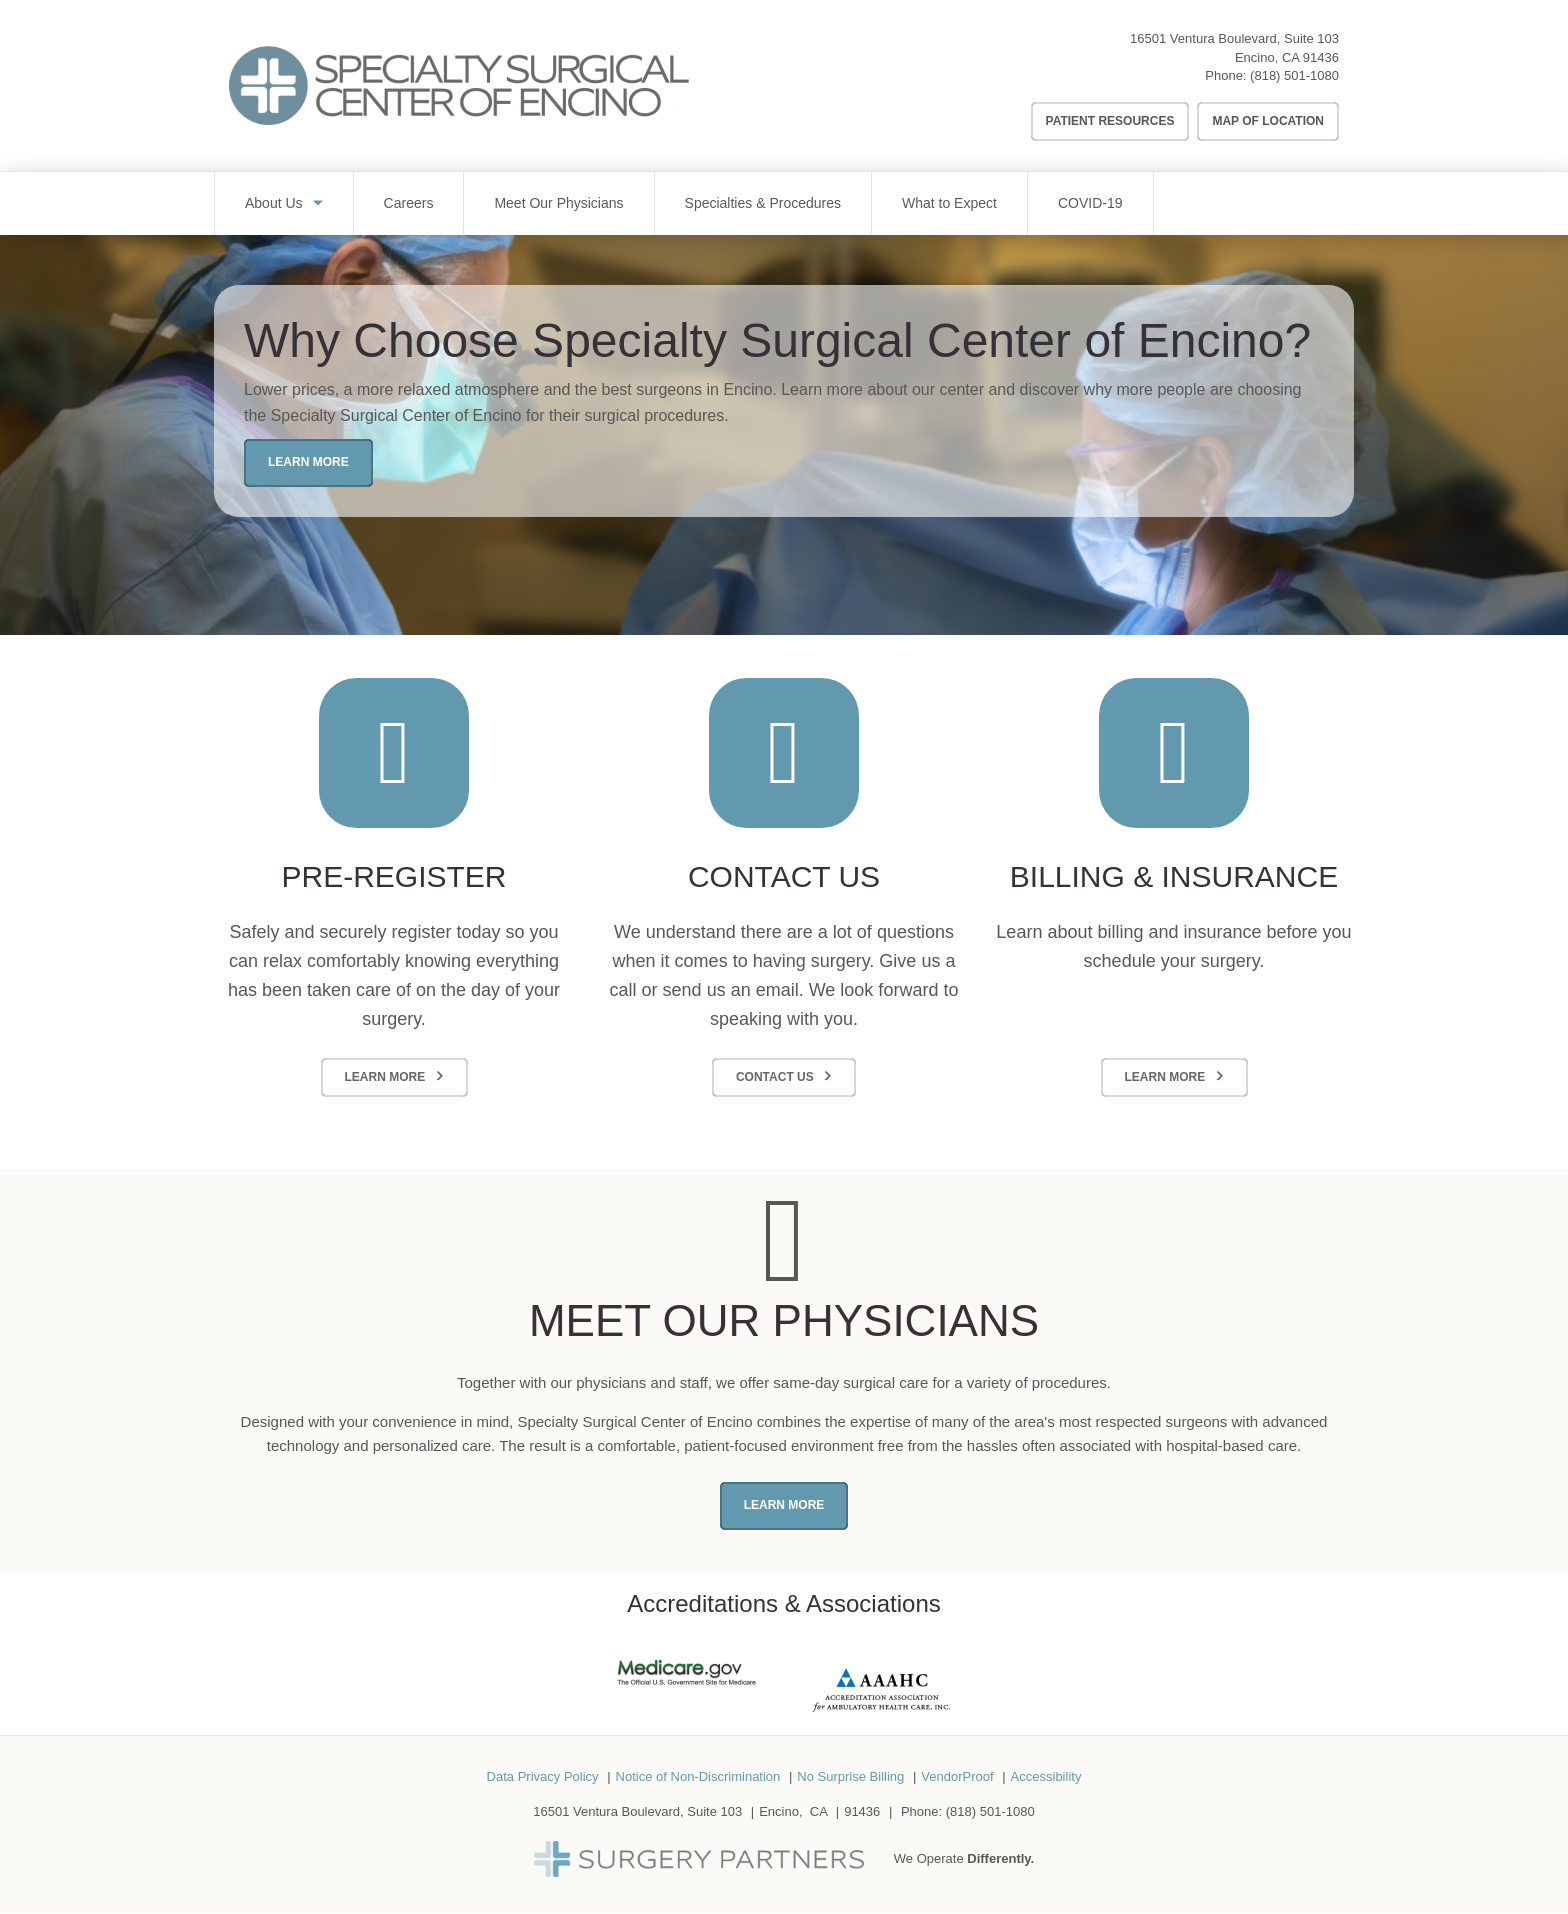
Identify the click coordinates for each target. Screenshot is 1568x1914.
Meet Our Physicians (558, 203)
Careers (409, 203)
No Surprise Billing (850, 1776)
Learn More (308, 462)
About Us (274, 203)
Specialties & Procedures (763, 203)
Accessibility (1046, 1776)
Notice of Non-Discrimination (698, 1776)
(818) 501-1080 (1294, 75)
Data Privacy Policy (543, 1776)
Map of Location (1268, 121)
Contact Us (775, 1077)
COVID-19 (1090, 203)
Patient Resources (1110, 121)
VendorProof (957, 1776)
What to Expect (949, 203)
